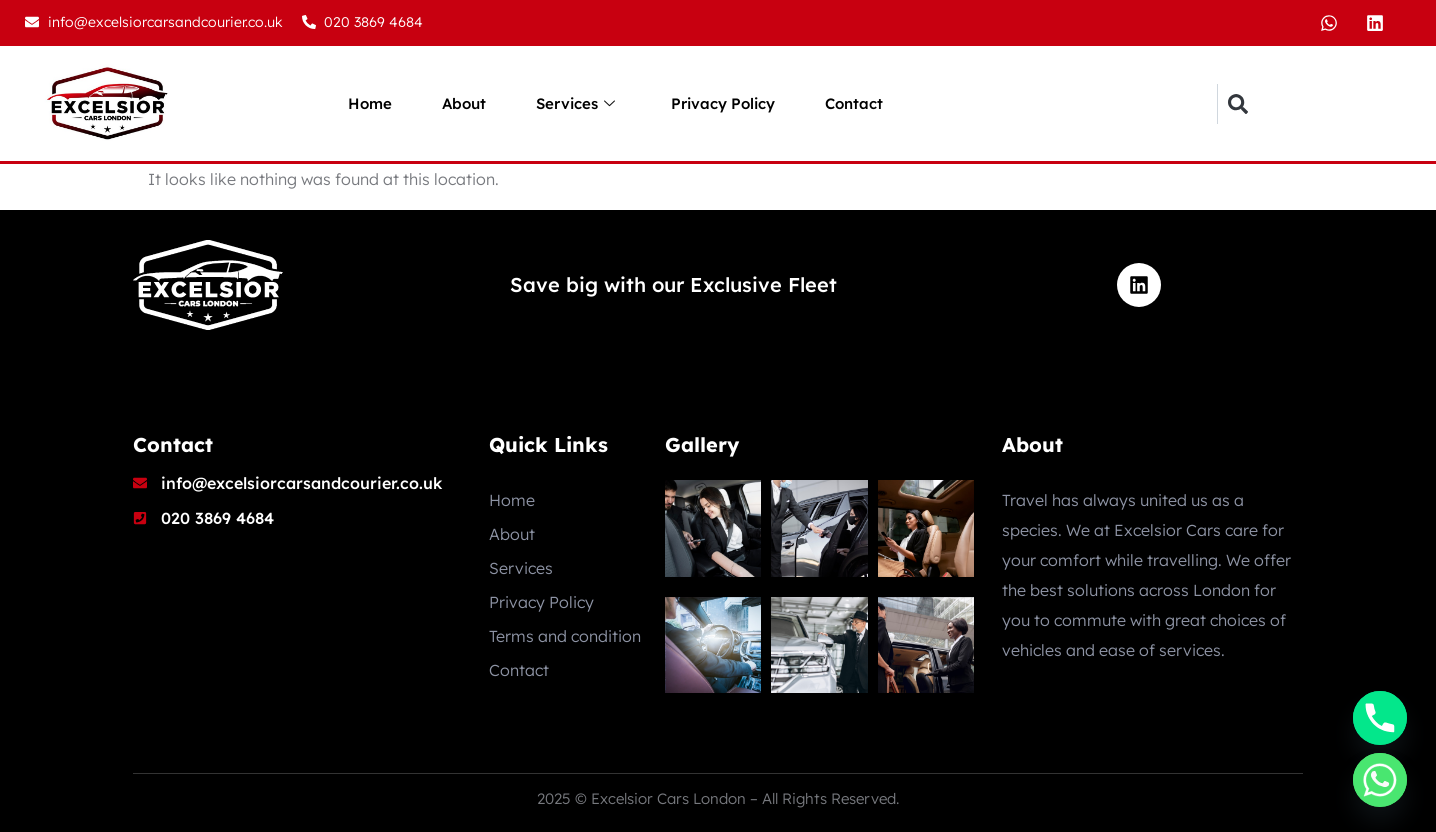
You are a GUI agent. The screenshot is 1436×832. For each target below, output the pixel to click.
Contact (854, 103)
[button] (1237, 104)
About (464, 103)
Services (575, 104)
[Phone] (1380, 718)
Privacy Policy (723, 103)
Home (370, 103)
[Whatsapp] (1380, 780)
